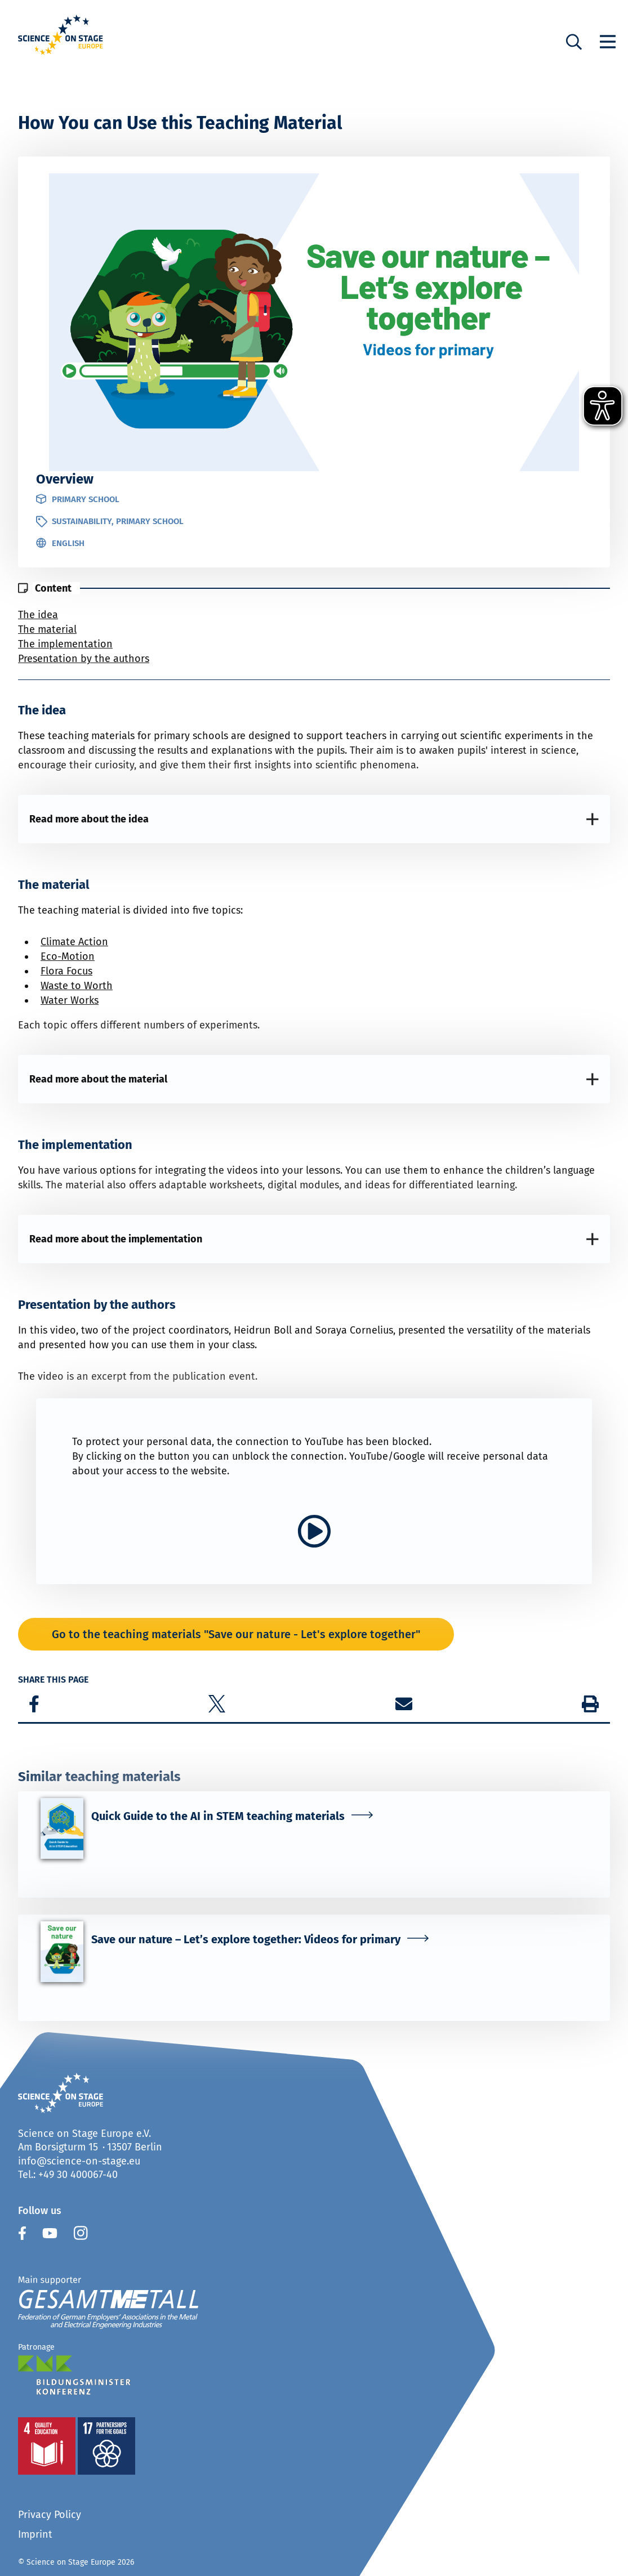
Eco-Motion (68, 956)
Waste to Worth (77, 986)
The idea (38, 615)
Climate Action (74, 942)
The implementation (65, 644)
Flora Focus (66, 971)
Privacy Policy (49, 2514)
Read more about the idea (89, 819)
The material (47, 629)
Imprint (35, 2534)
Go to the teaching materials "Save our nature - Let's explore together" (236, 1634)
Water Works (70, 1000)
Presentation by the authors (83, 658)
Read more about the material (98, 1079)
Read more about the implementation (115, 1239)
